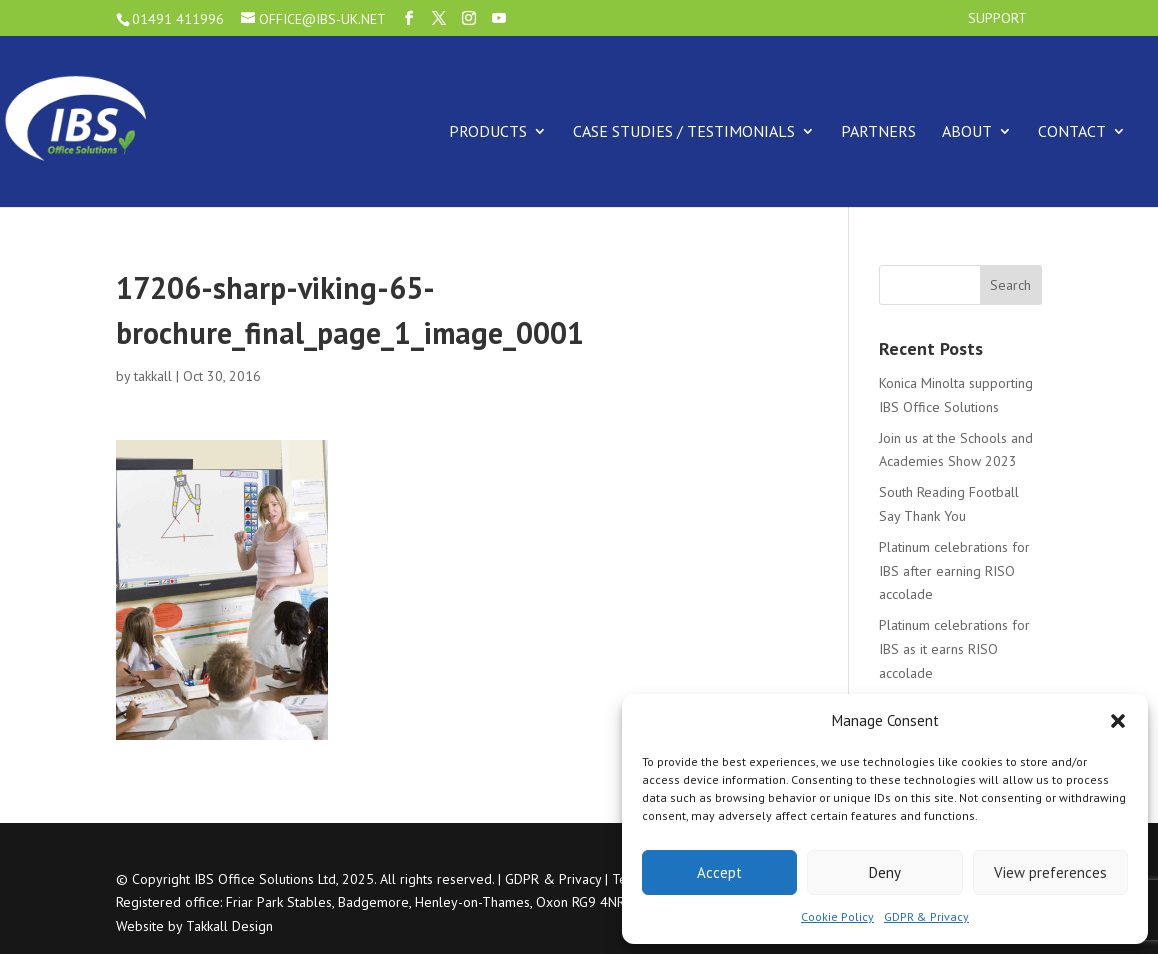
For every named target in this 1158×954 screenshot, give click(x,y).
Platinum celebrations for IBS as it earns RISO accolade (954, 649)
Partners (878, 131)
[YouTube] (499, 18)
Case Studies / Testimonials (684, 131)
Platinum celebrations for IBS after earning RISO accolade (954, 571)
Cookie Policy (837, 916)
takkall (153, 376)
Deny (885, 872)
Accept (719, 872)
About (967, 131)
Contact (1072, 131)
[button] (1118, 721)
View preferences (1050, 872)
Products (488, 131)
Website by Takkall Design (194, 926)
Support (997, 19)
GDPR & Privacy (926, 916)
